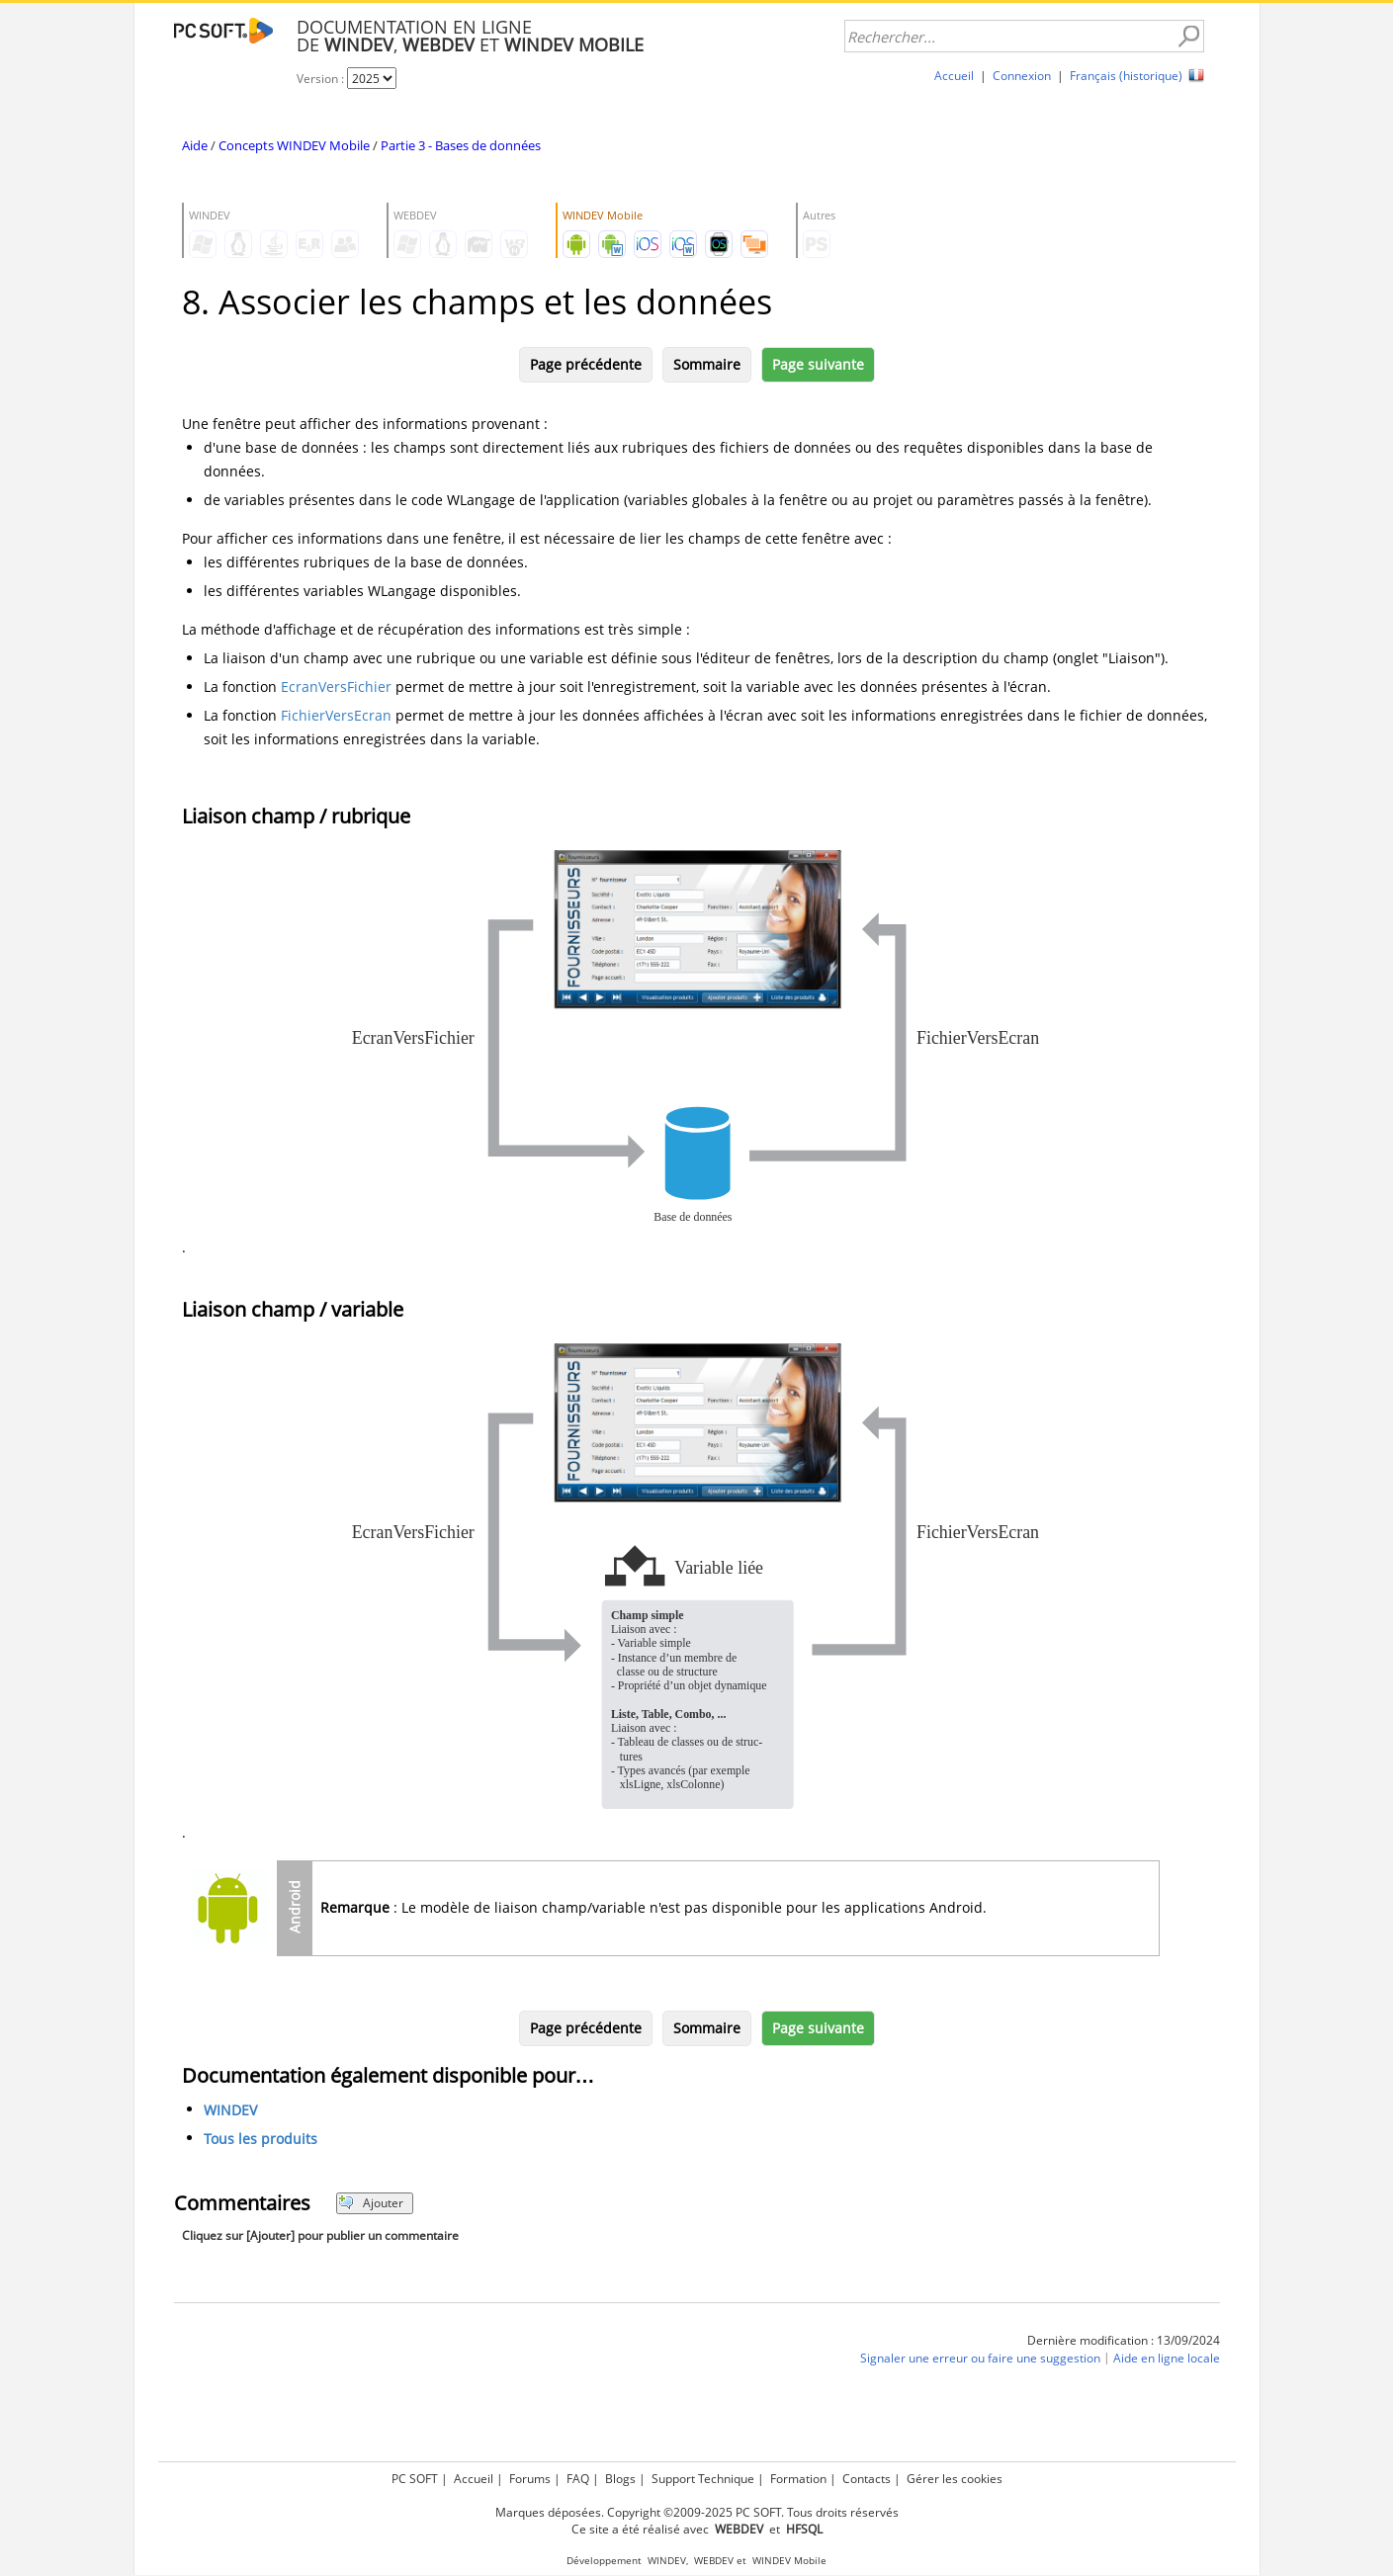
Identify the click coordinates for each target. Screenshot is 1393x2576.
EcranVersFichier (336, 686)
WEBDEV (714, 2560)
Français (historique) (1126, 75)
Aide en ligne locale (1166, 2358)
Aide (195, 145)
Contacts (866, 2478)
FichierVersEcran (336, 715)
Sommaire (706, 364)
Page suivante (818, 364)
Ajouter (371, 2202)
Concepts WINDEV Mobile (294, 145)
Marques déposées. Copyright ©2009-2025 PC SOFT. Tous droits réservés (697, 2512)
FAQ (577, 2478)
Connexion (1022, 75)
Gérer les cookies (954, 2478)
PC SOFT (415, 2478)
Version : (322, 78)
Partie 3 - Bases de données (461, 145)
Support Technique (703, 2478)
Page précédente (586, 364)
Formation (798, 2478)
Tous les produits (260, 2138)
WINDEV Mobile (789, 2560)
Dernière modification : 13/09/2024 (1123, 2340)
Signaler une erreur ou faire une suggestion (980, 2358)
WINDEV (230, 2110)
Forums (530, 2478)
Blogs (620, 2478)
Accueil (954, 75)
